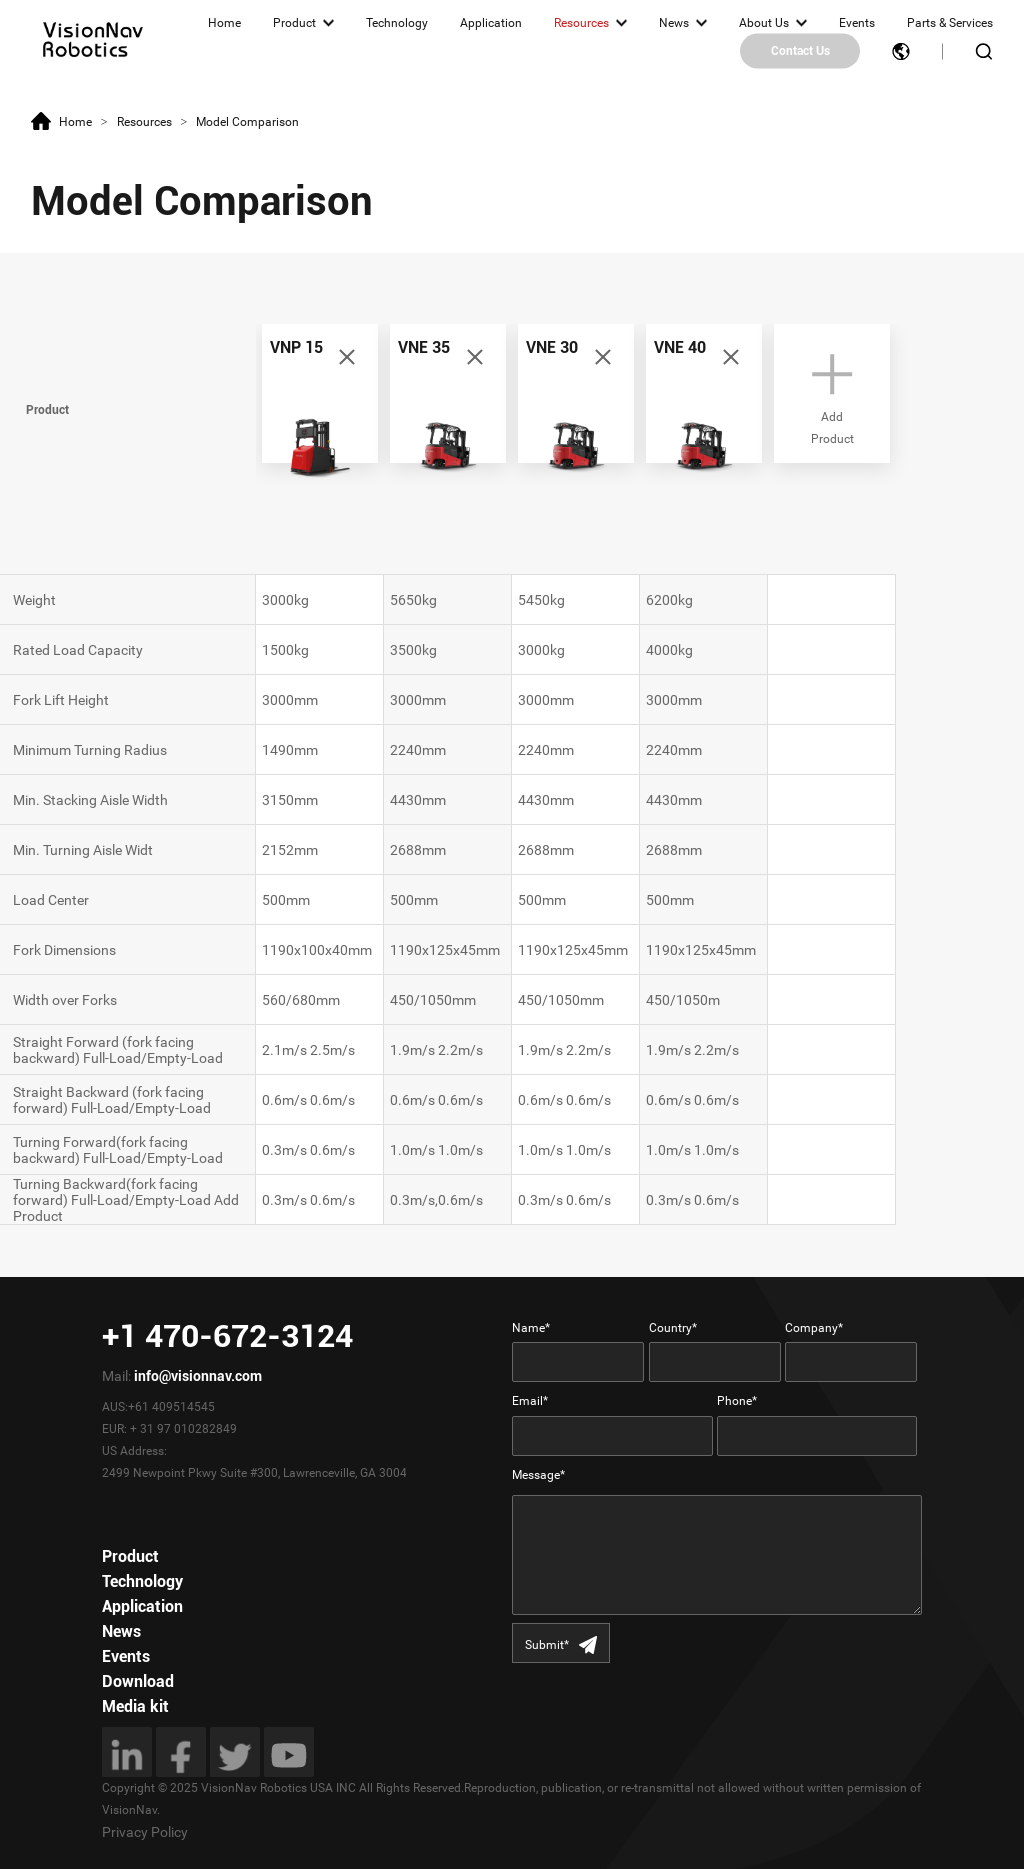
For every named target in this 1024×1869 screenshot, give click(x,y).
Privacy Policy (145, 1832)
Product (294, 23)
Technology (397, 23)
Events (857, 23)
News (674, 23)
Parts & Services (950, 23)
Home (224, 23)
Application (491, 23)
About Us (764, 23)
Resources (581, 23)
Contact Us (800, 51)
